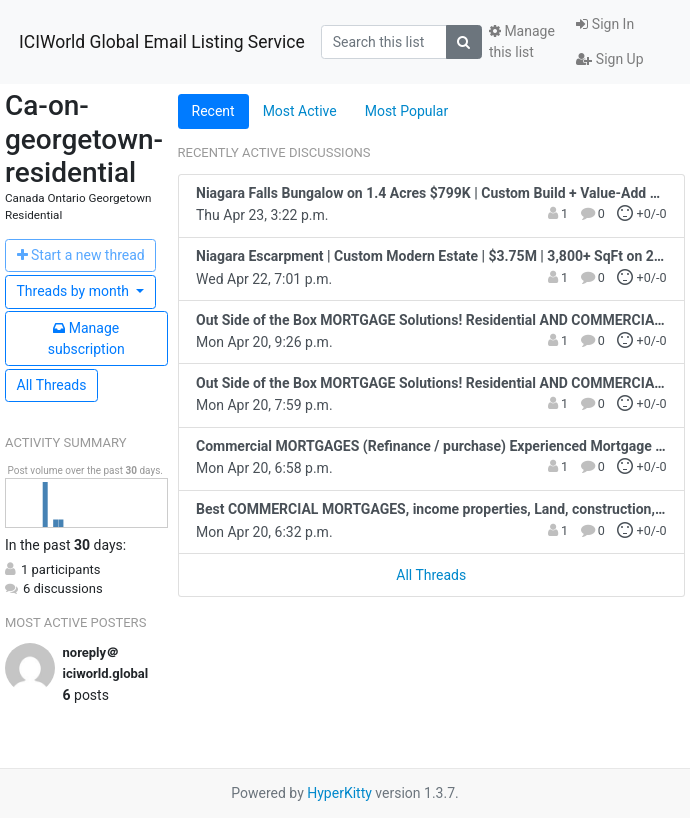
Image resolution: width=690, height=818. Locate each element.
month (75, 291)
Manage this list (522, 41)
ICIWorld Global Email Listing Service (162, 42)
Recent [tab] (213, 111)
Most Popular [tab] (407, 111)
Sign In (605, 24)
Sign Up (609, 59)
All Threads (52, 385)
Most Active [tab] (300, 111)
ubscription (86, 338)
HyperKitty (339, 793)
